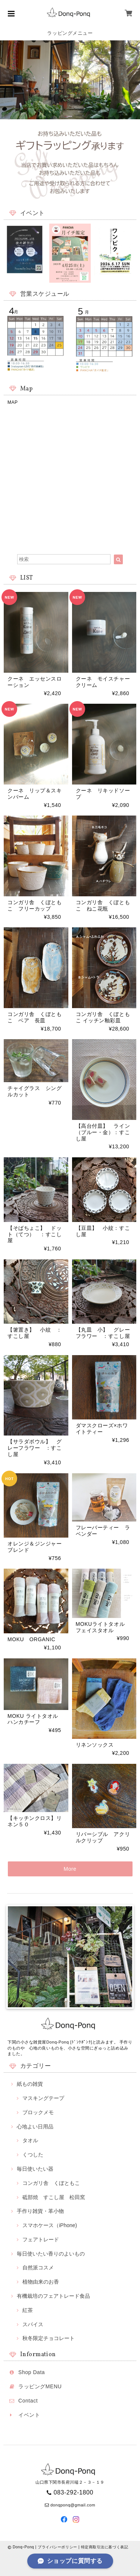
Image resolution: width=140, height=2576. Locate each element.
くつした (32, 2155)
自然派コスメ (38, 2267)
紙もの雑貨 (30, 2084)
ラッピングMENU (40, 2386)
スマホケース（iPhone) (49, 2225)
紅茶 (27, 2310)
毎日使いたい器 (35, 2169)
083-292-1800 (73, 2492)
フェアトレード (40, 2239)
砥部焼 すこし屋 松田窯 (53, 2197)
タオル (30, 2140)
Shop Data (31, 2372)
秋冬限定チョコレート (48, 2338)
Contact (28, 2401)
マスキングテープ (43, 2098)
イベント (29, 2415)
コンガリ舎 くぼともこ (51, 2183)
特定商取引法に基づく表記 (104, 2547)
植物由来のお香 (40, 2282)
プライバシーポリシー (57, 2547)
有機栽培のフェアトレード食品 (53, 2296)
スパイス (32, 2324)
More (69, 1869)
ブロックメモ (38, 2112)
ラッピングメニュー (70, 33)
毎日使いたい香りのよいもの (51, 2254)
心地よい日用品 (35, 2127)
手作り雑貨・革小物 (40, 2211)
